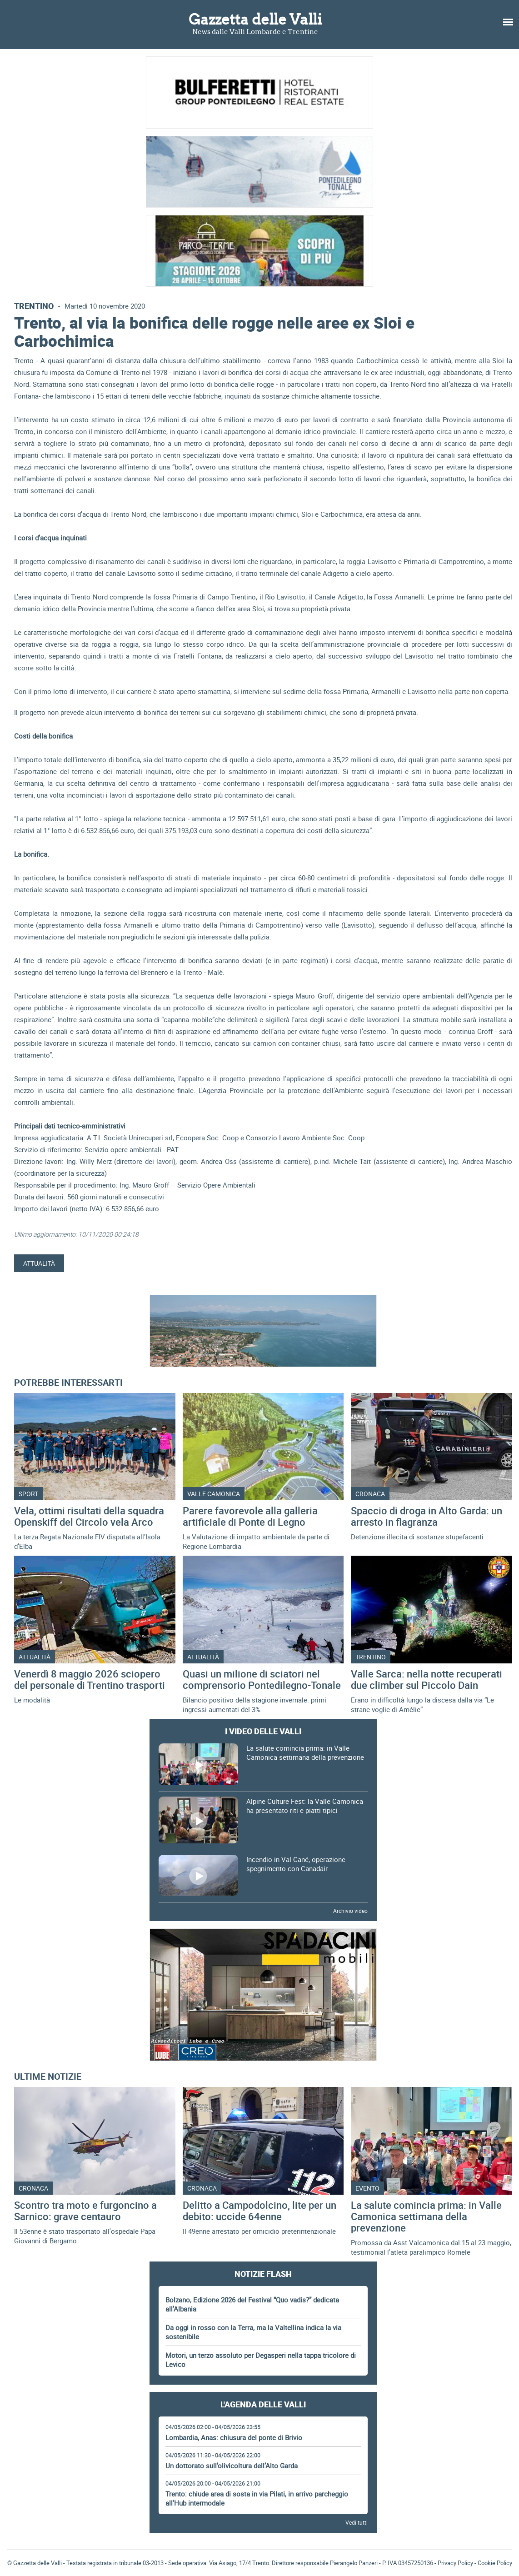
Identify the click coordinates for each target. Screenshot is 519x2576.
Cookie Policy (495, 2563)
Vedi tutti (356, 2522)
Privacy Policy (455, 2563)
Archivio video (350, 1910)
